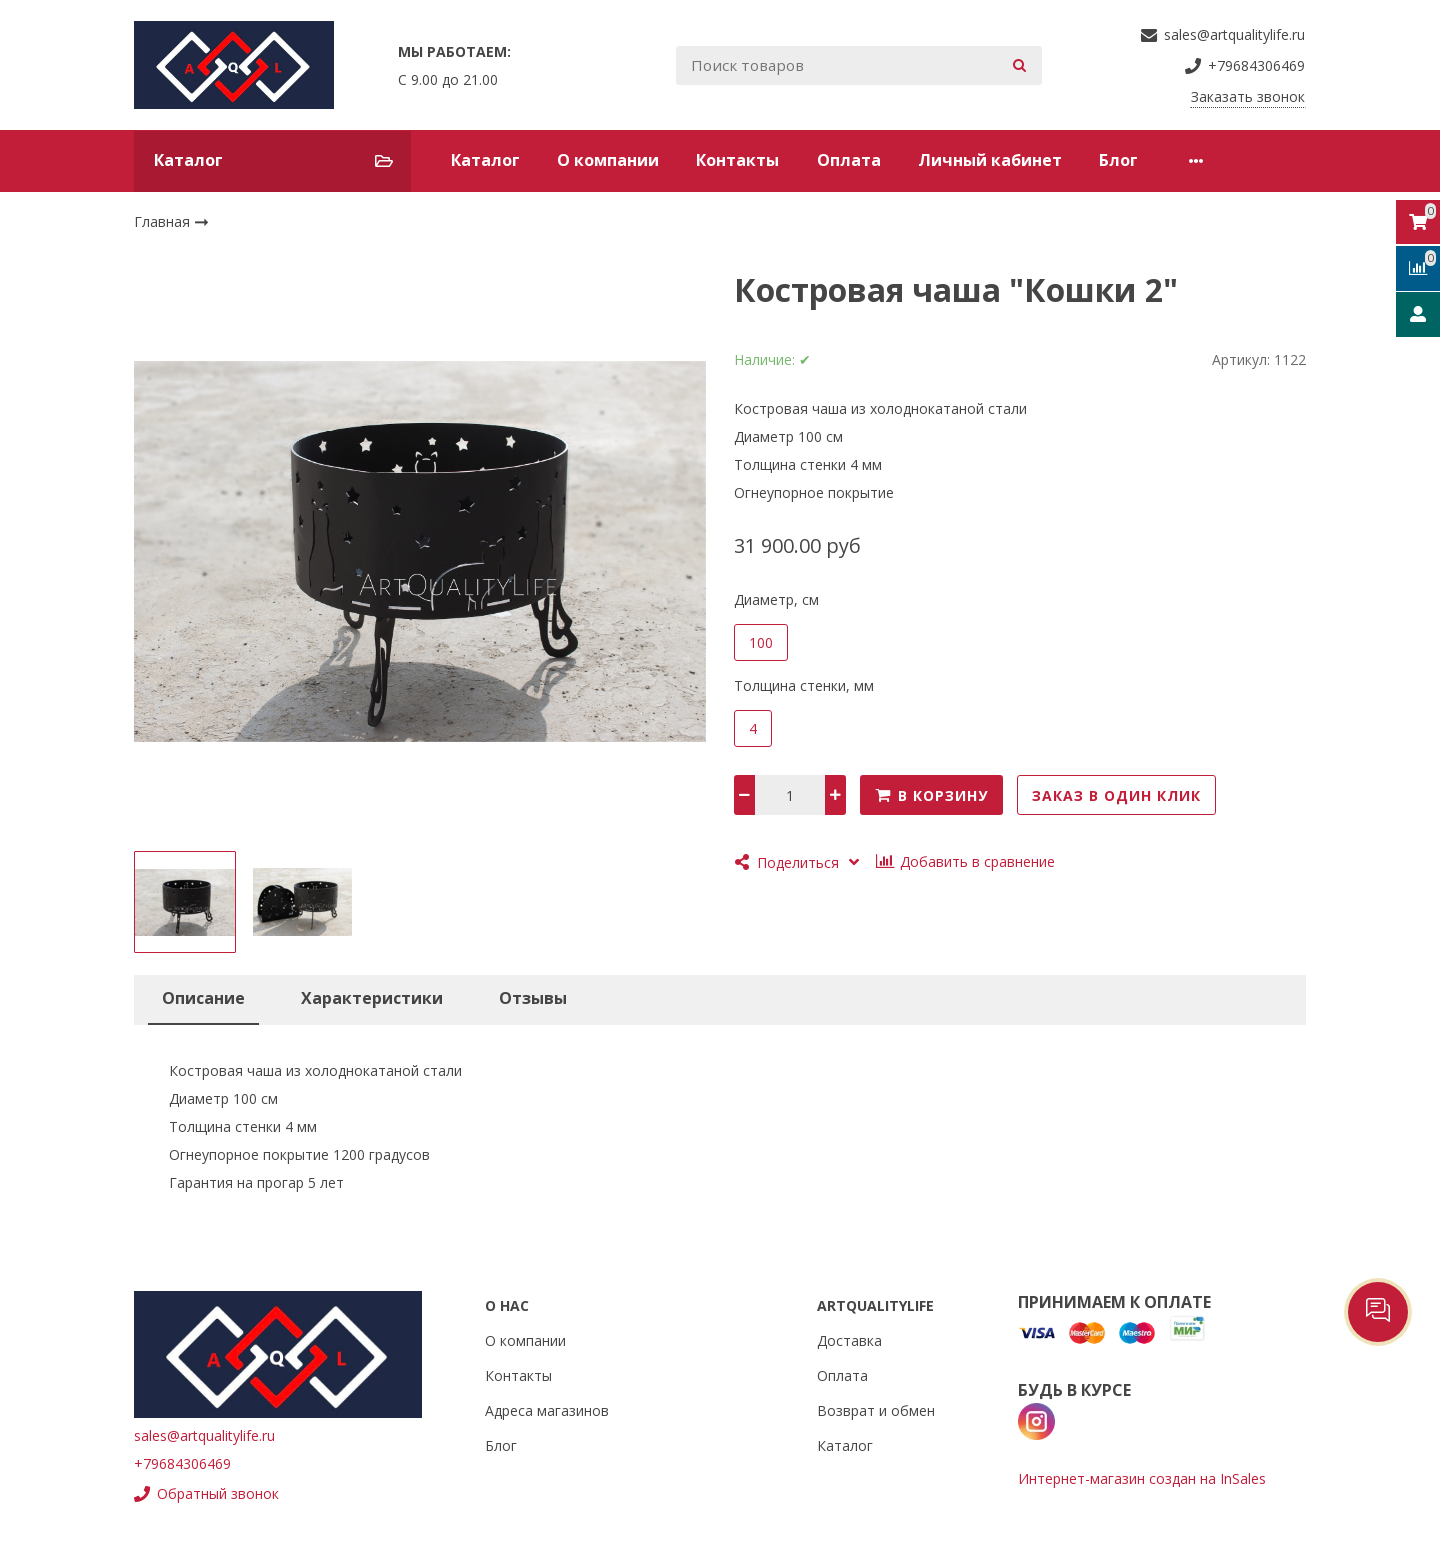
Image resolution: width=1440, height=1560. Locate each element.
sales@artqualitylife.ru (204, 1435)
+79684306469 (182, 1463)
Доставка (849, 1340)
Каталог (485, 160)
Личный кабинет (990, 160)
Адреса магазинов (547, 1410)
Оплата (849, 160)
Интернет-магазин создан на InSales (1142, 1478)
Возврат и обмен (876, 1410)
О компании (608, 160)
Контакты (737, 160)
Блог (1118, 160)
